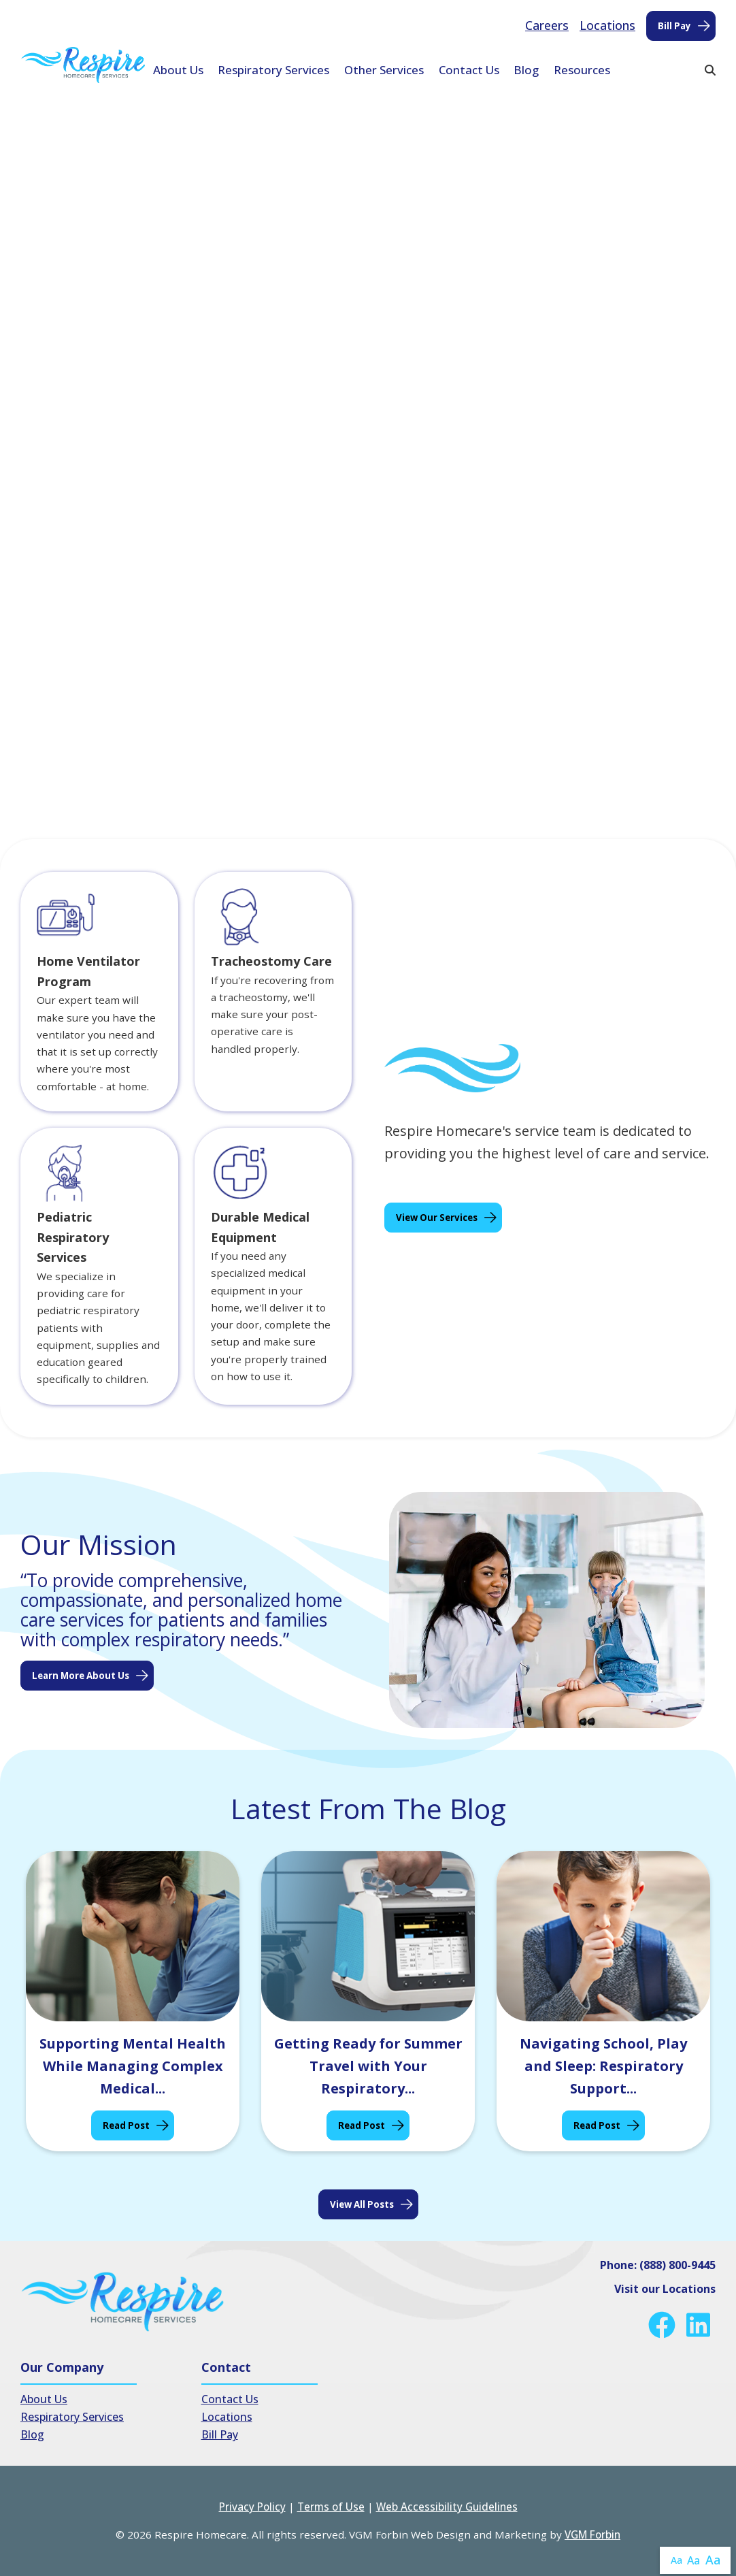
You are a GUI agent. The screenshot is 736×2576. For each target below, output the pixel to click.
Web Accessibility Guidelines (447, 2506)
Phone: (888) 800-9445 (658, 2264)
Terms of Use (331, 2506)
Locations (607, 25)
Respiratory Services (273, 70)
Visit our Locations (665, 2288)
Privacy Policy (252, 2506)
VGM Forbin (592, 2534)
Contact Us (469, 70)
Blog (526, 70)
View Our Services (437, 1217)
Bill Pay (674, 26)
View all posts (362, 2204)
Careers (547, 25)
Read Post (126, 2125)
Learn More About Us (80, 1675)
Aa (676, 2560)
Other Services (384, 70)
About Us (178, 70)
